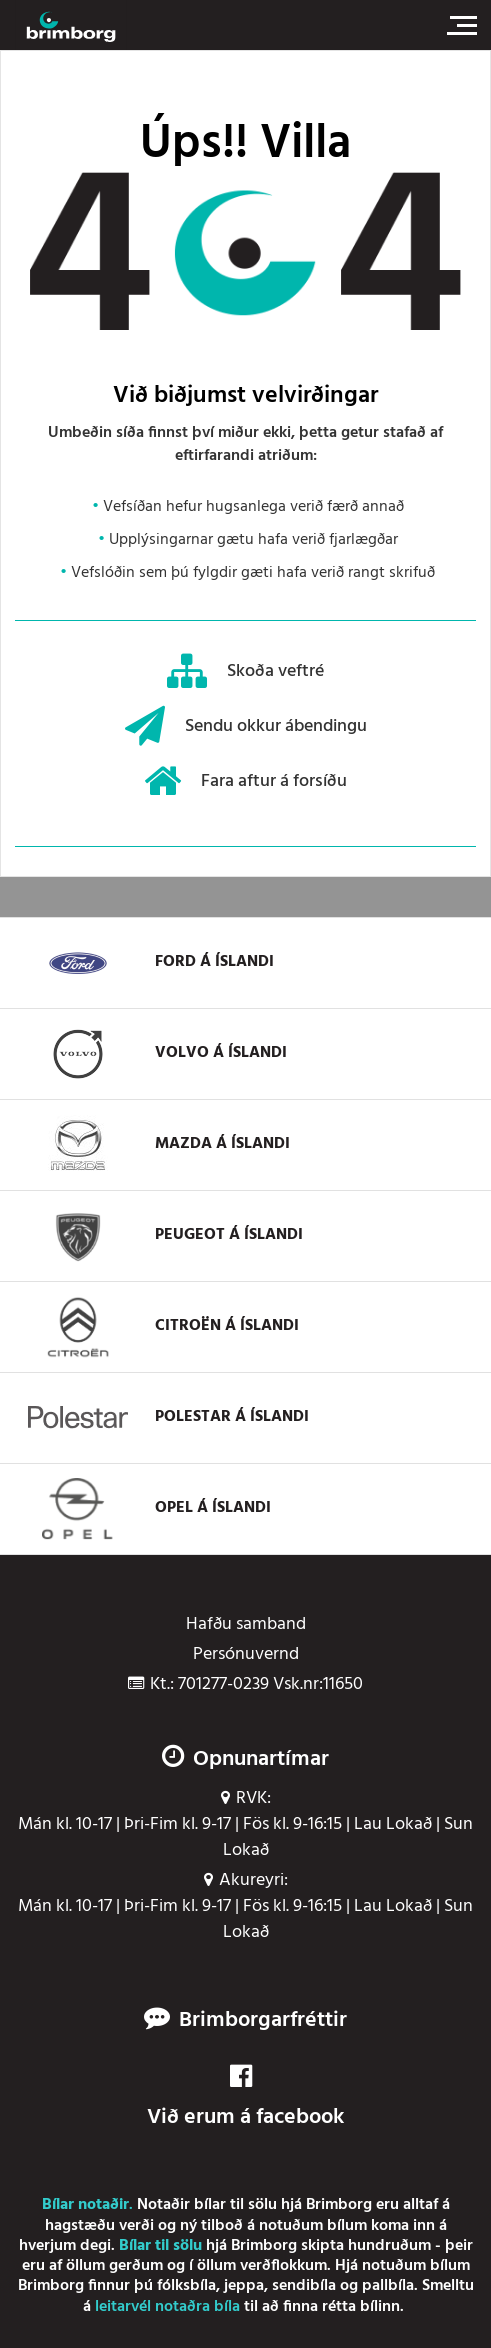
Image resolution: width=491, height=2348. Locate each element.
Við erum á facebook (245, 2098)
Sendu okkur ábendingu (246, 726)
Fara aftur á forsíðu (245, 781)
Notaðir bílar (181, 2205)
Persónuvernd (246, 1655)
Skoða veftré (245, 671)
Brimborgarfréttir (263, 2021)
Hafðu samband (246, 1625)
